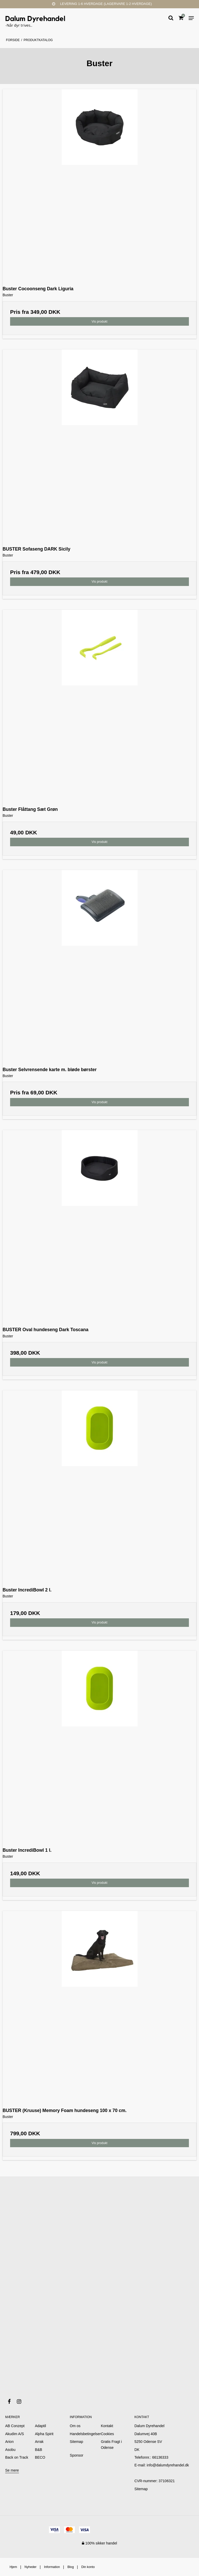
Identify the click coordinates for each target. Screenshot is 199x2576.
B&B (38, 2450)
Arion (9, 2442)
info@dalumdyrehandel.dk (168, 2465)
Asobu (10, 2450)
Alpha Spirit (44, 2434)
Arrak (39, 2442)
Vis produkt (99, 321)
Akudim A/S (14, 2434)
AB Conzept (15, 2426)
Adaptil (40, 2426)
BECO (40, 2457)
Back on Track (16, 2457)
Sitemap (141, 2489)
